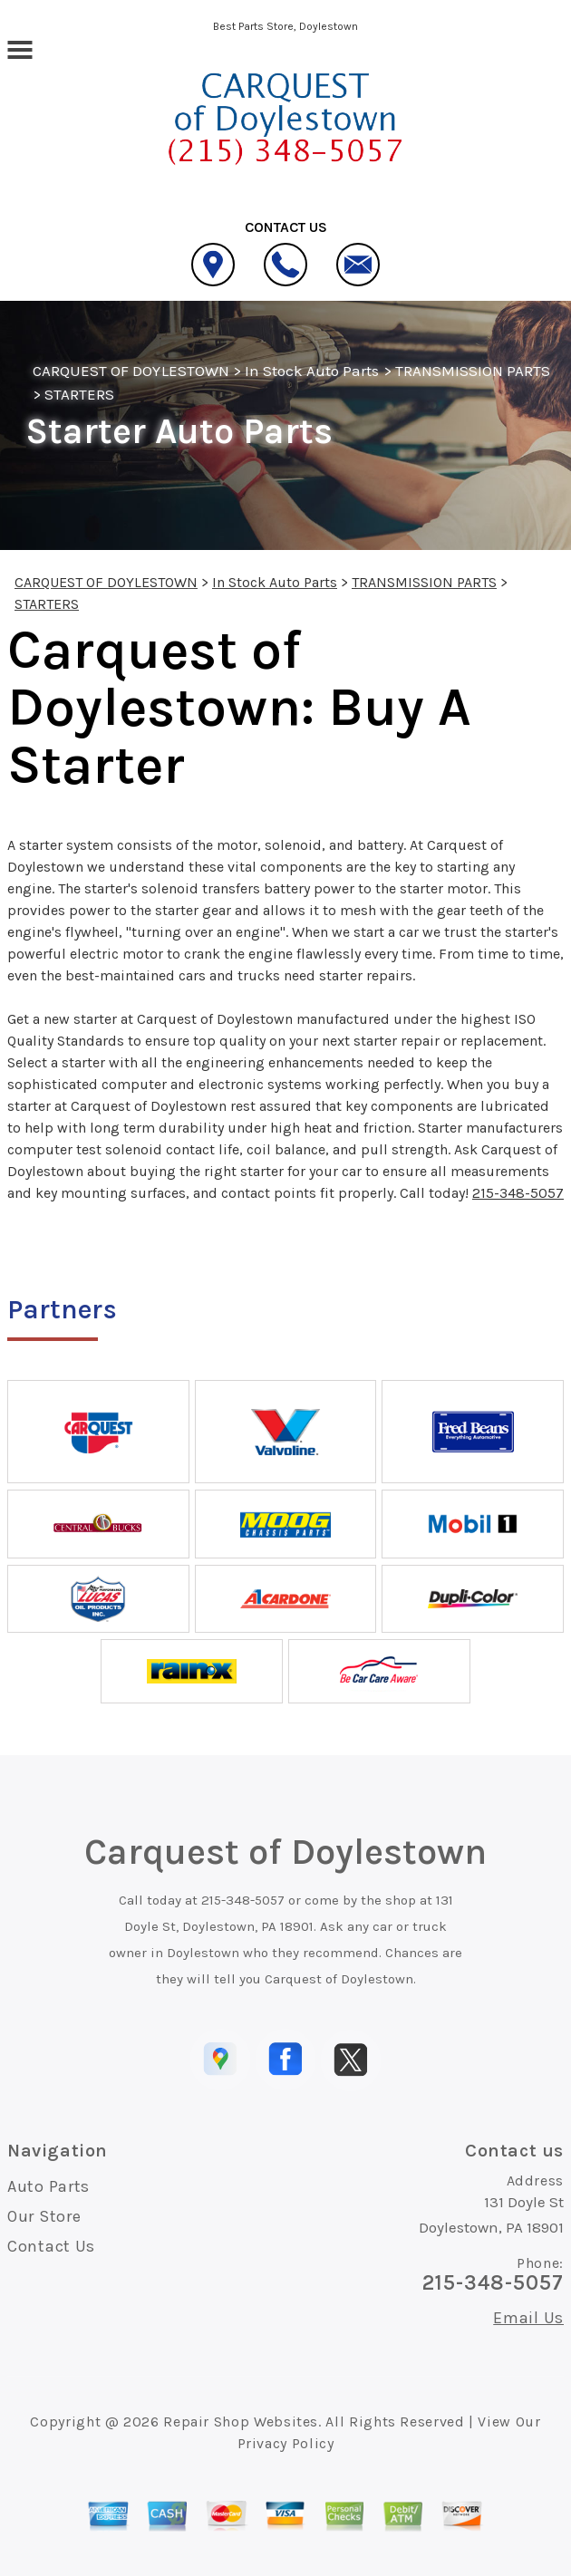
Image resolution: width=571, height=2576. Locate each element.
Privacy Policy (285, 2443)
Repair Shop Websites (240, 2421)
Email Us (528, 2318)
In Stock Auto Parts (312, 371)
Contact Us (51, 2246)
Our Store (44, 2216)
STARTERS (79, 394)
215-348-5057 (518, 1192)
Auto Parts (48, 2186)
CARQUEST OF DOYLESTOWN (131, 371)
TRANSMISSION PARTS (473, 371)
